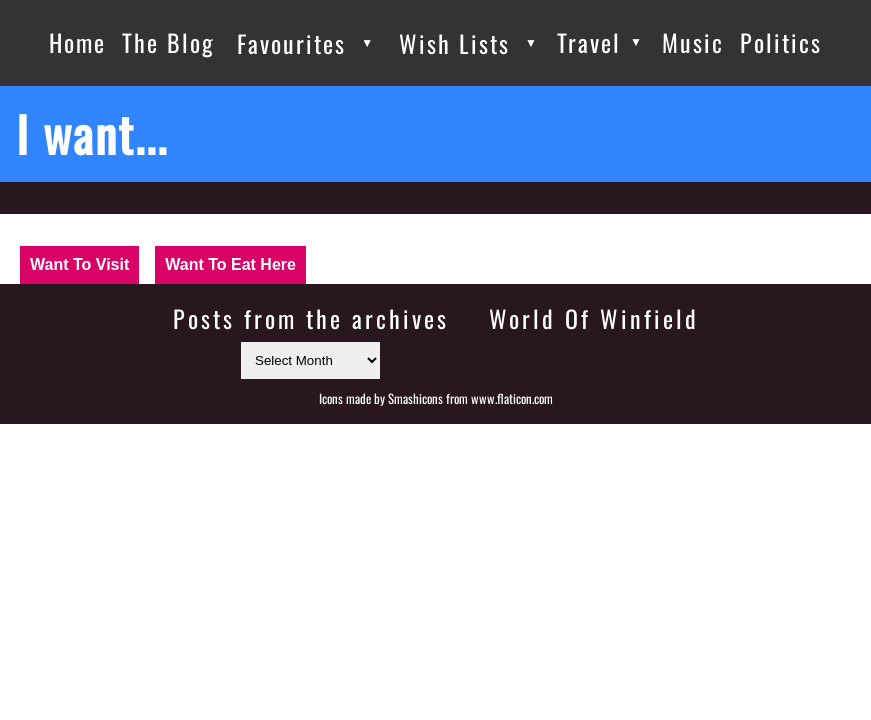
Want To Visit (79, 264)
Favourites (291, 43)
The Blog (168, 42)
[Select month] (310, 360)
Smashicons (415, 398)
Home (77, 42)
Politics (781, 42)
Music (693, 42)
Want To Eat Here (230, 264)
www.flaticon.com (512, 398)
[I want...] (435, 134)
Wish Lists (454, 43)
